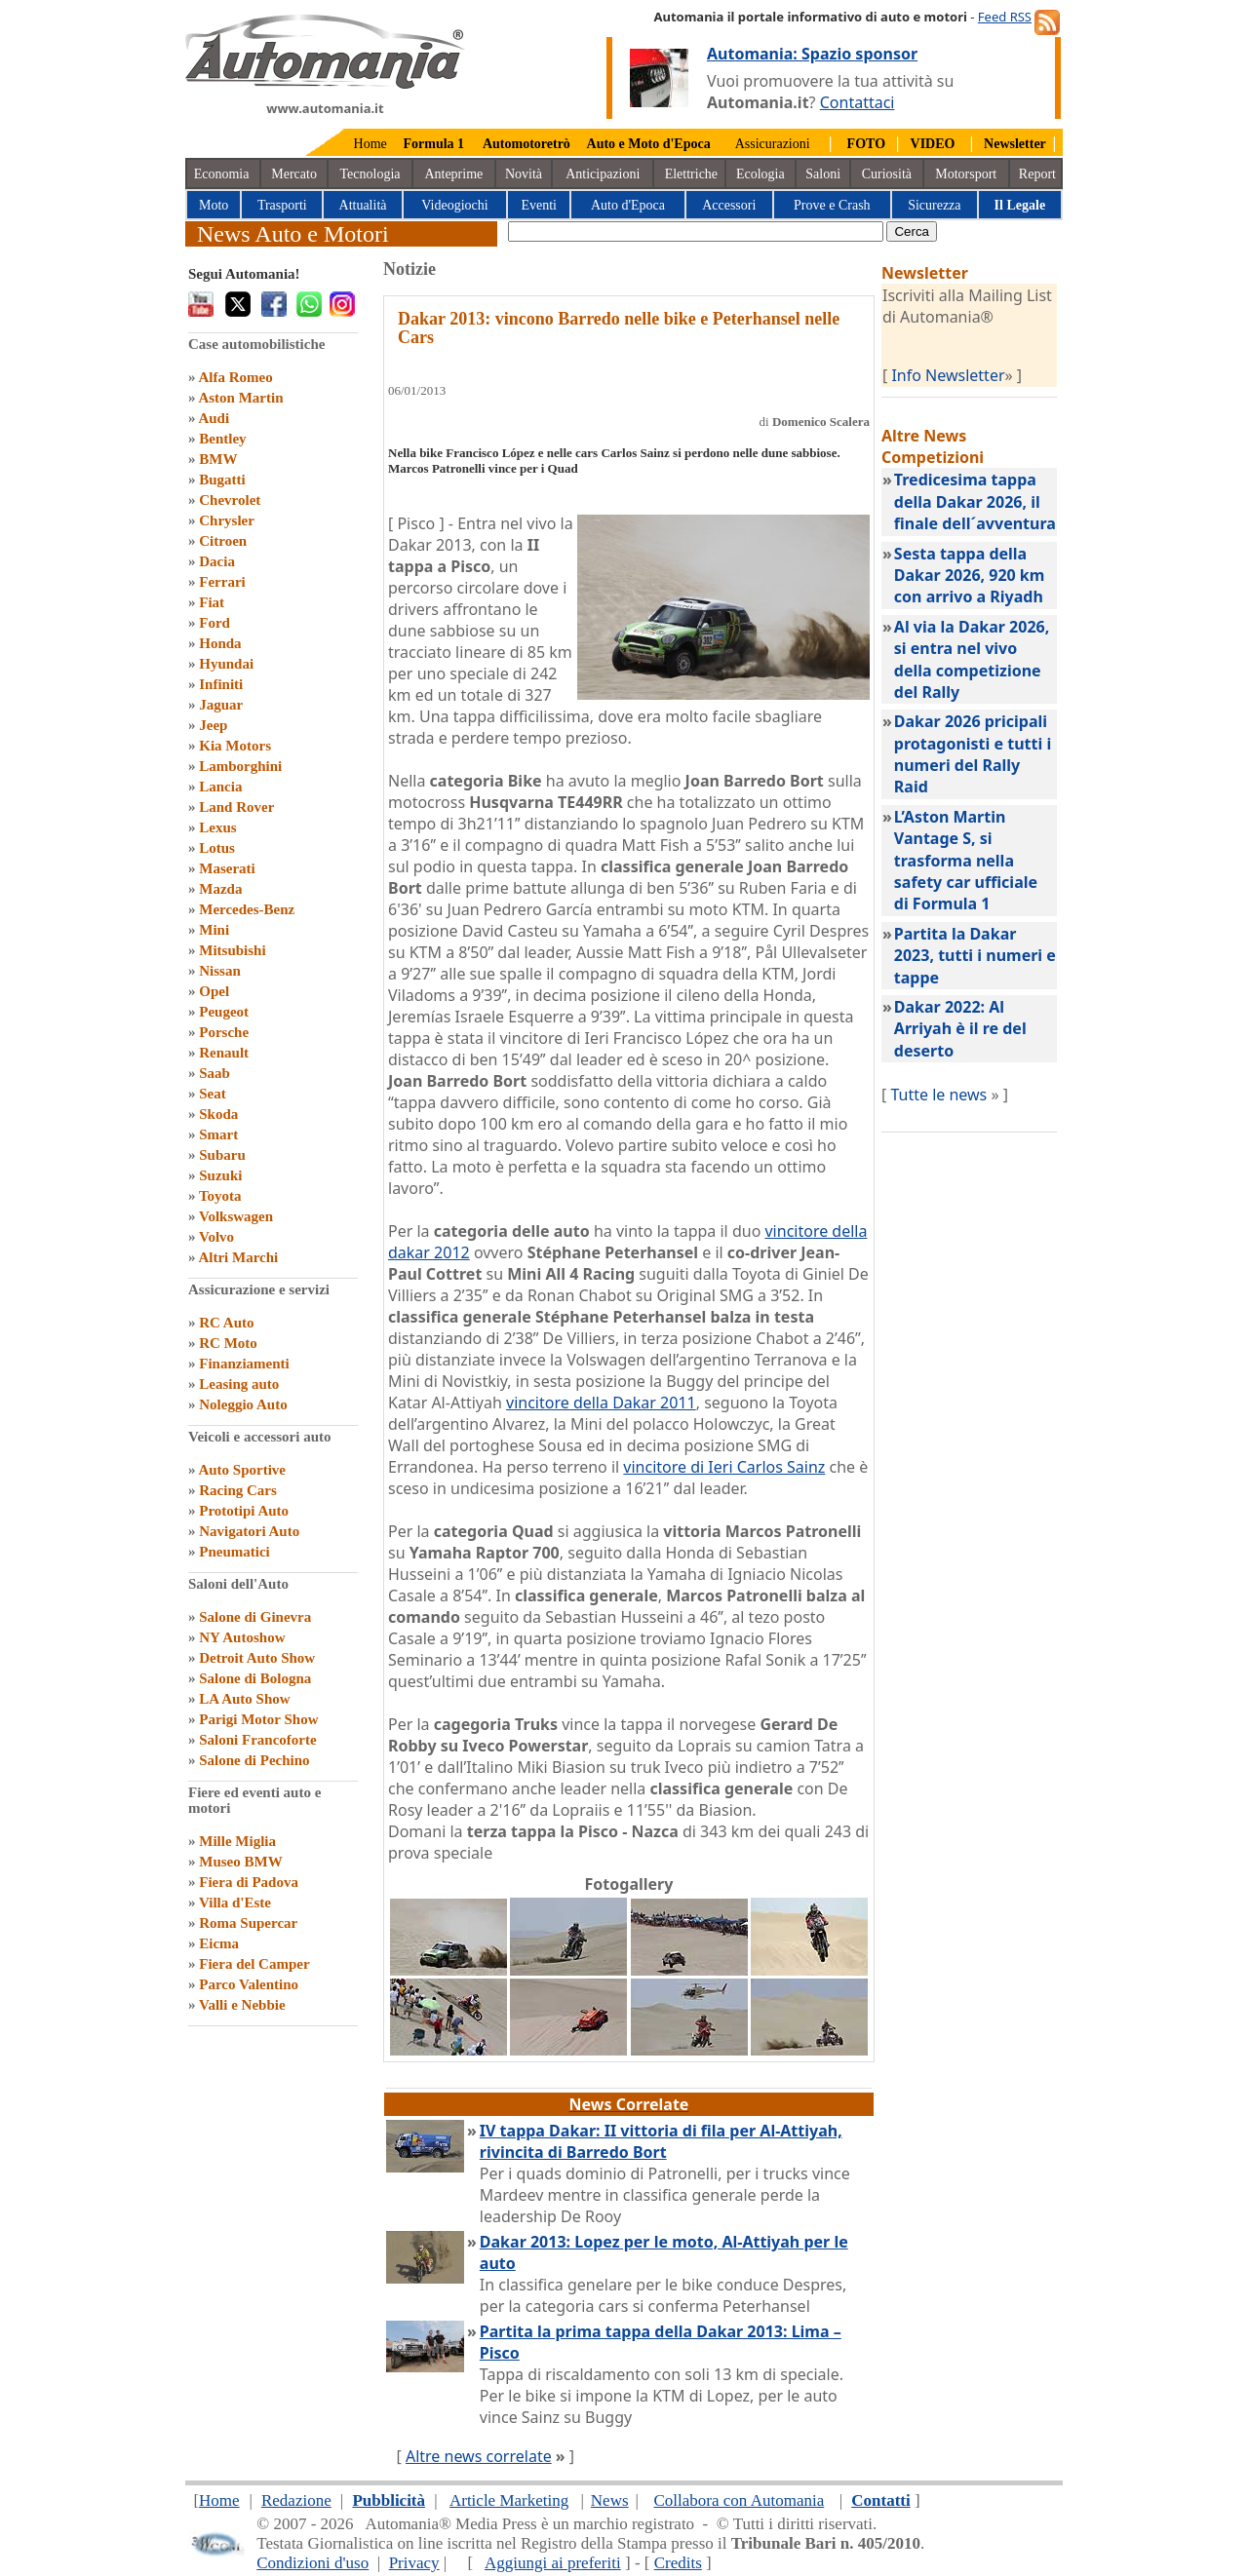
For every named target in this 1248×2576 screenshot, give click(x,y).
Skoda (218, 1114)
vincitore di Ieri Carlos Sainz (724, 1467)
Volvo (216, 1237)
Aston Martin (240, 397)
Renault (224, 1052)
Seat (212, 1093)
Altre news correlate (479, 2456)
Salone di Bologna (255, 1678)
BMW (218, 459)
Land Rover (236, 807)
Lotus (217, 848)
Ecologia (760, 174)
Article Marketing (508, 2500)
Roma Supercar (248, 1923)
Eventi (539, 205)
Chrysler (226, 520)
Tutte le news (938, 1094)
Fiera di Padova (248, 1882)
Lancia (220, 786)
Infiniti (221, 684)
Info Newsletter (947, 375)
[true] (695, 231)
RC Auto (226, 1322)
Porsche (224, 1032)
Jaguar (221, 704)
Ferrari (222, 582)
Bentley (222, 438)
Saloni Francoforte (257, 1740)
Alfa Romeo (235, 377)
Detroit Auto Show (257, 1658)
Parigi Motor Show (258, 1719)
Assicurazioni (772, 143)
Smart (218, 1134)
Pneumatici (234, 1551)
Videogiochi (454, 205)
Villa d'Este (235, 1902)
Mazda (220, 889)
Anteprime (453, 174)
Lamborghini (240, 766)
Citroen (223, 541)
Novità (523, 174)
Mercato (294, 174)
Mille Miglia (237, 1841)
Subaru (222, 1155)
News (610, 2500)
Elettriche (691, 174)
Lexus (217, 827)
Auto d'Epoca (628, 205)
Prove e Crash (832, 205)
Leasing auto (239, 1384)
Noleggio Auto (243, 1404)
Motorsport (965, 174)
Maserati (226, 868)
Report (1037, 174)
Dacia (217, 561)
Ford (214, 623)
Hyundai (226, 664)
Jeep (213, 725)
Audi (213, 418)
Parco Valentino (248, 1984)
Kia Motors (235, 745)
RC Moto (228, 1343)
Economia (222, 174)
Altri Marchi (238, 1257)
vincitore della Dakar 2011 (601, 1402)
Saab (214, 1073)
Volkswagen (236, 1216)
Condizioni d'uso (312, 2563)
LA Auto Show (244, 1699)
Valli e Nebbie (242, 2005)
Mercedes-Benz (246, 909)
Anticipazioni (603, 174)
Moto (213, 205)
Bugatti (222, 479)
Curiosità (887, 174)
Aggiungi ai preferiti (553, 2563)
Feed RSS (1005, 16)
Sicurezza (934, 205)
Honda (220, 643)
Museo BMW (240, 1861)
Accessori (729, 205)
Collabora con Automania (739, 2500)
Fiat (211, 602)
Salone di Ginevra (255, 1617)
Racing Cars (238, 1490)
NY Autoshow (242, 1637)
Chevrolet (229, 500)
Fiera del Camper (254, 1964)
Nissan (220, 971)
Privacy (414, 2563)
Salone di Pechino (254, 1760)
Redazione (296, 2500)
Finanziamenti (244, 1363)
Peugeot (224, 1011)
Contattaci (857, 102)
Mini (214, 930)
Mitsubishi (232, 950)
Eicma (219, 1943)
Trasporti (282, 205)
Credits (678, 2563)
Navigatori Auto (249, 1531)
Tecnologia (370, 174)
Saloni (822, 174)
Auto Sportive (242, 1470)
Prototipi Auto (244, 1511)
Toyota (220, 1196)
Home (370, 143)
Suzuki (220, 1175)
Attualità (363, 205)
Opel (214, 991)
